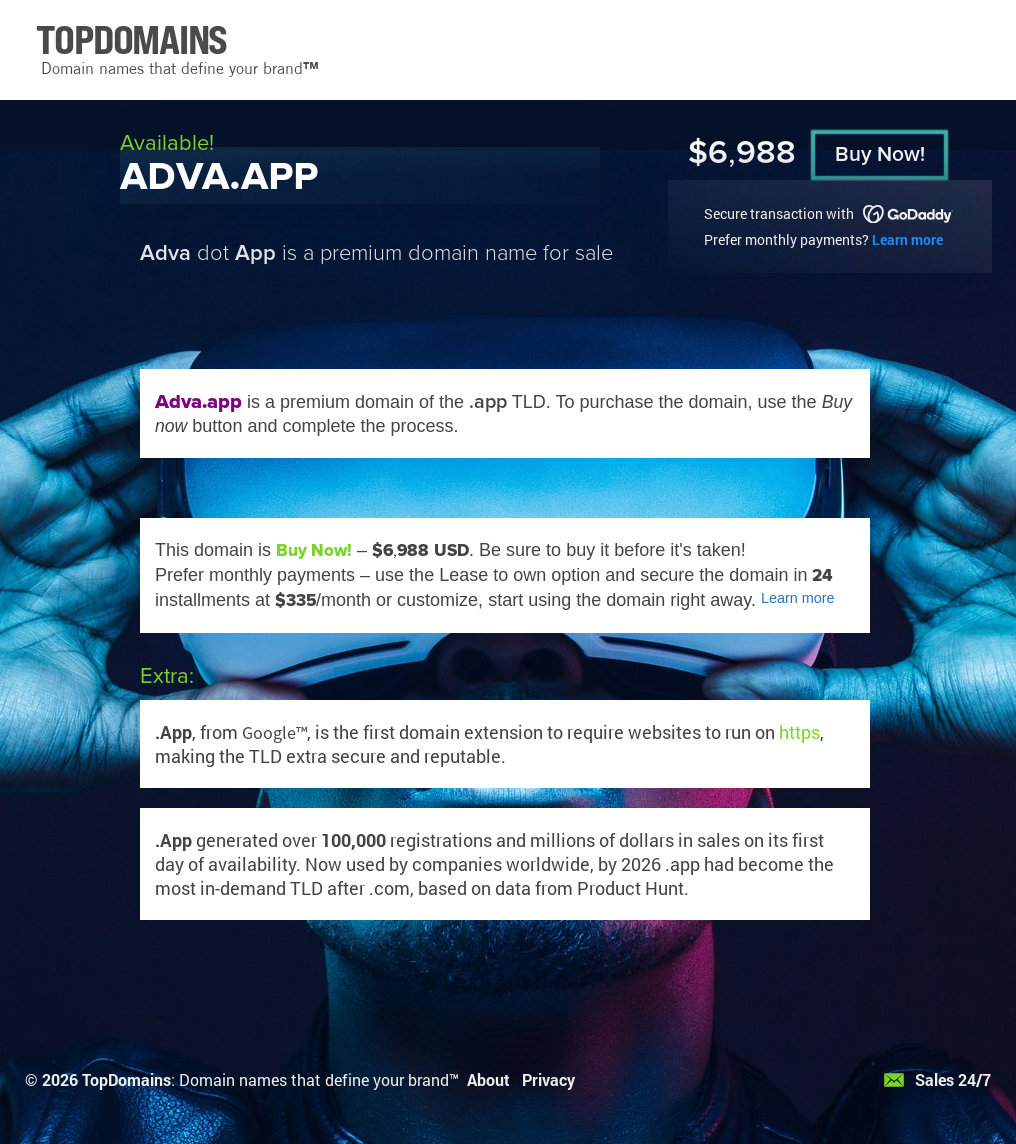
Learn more (907, 239)
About (488, 1079)
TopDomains (126, 1079)
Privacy (548, 1079)
